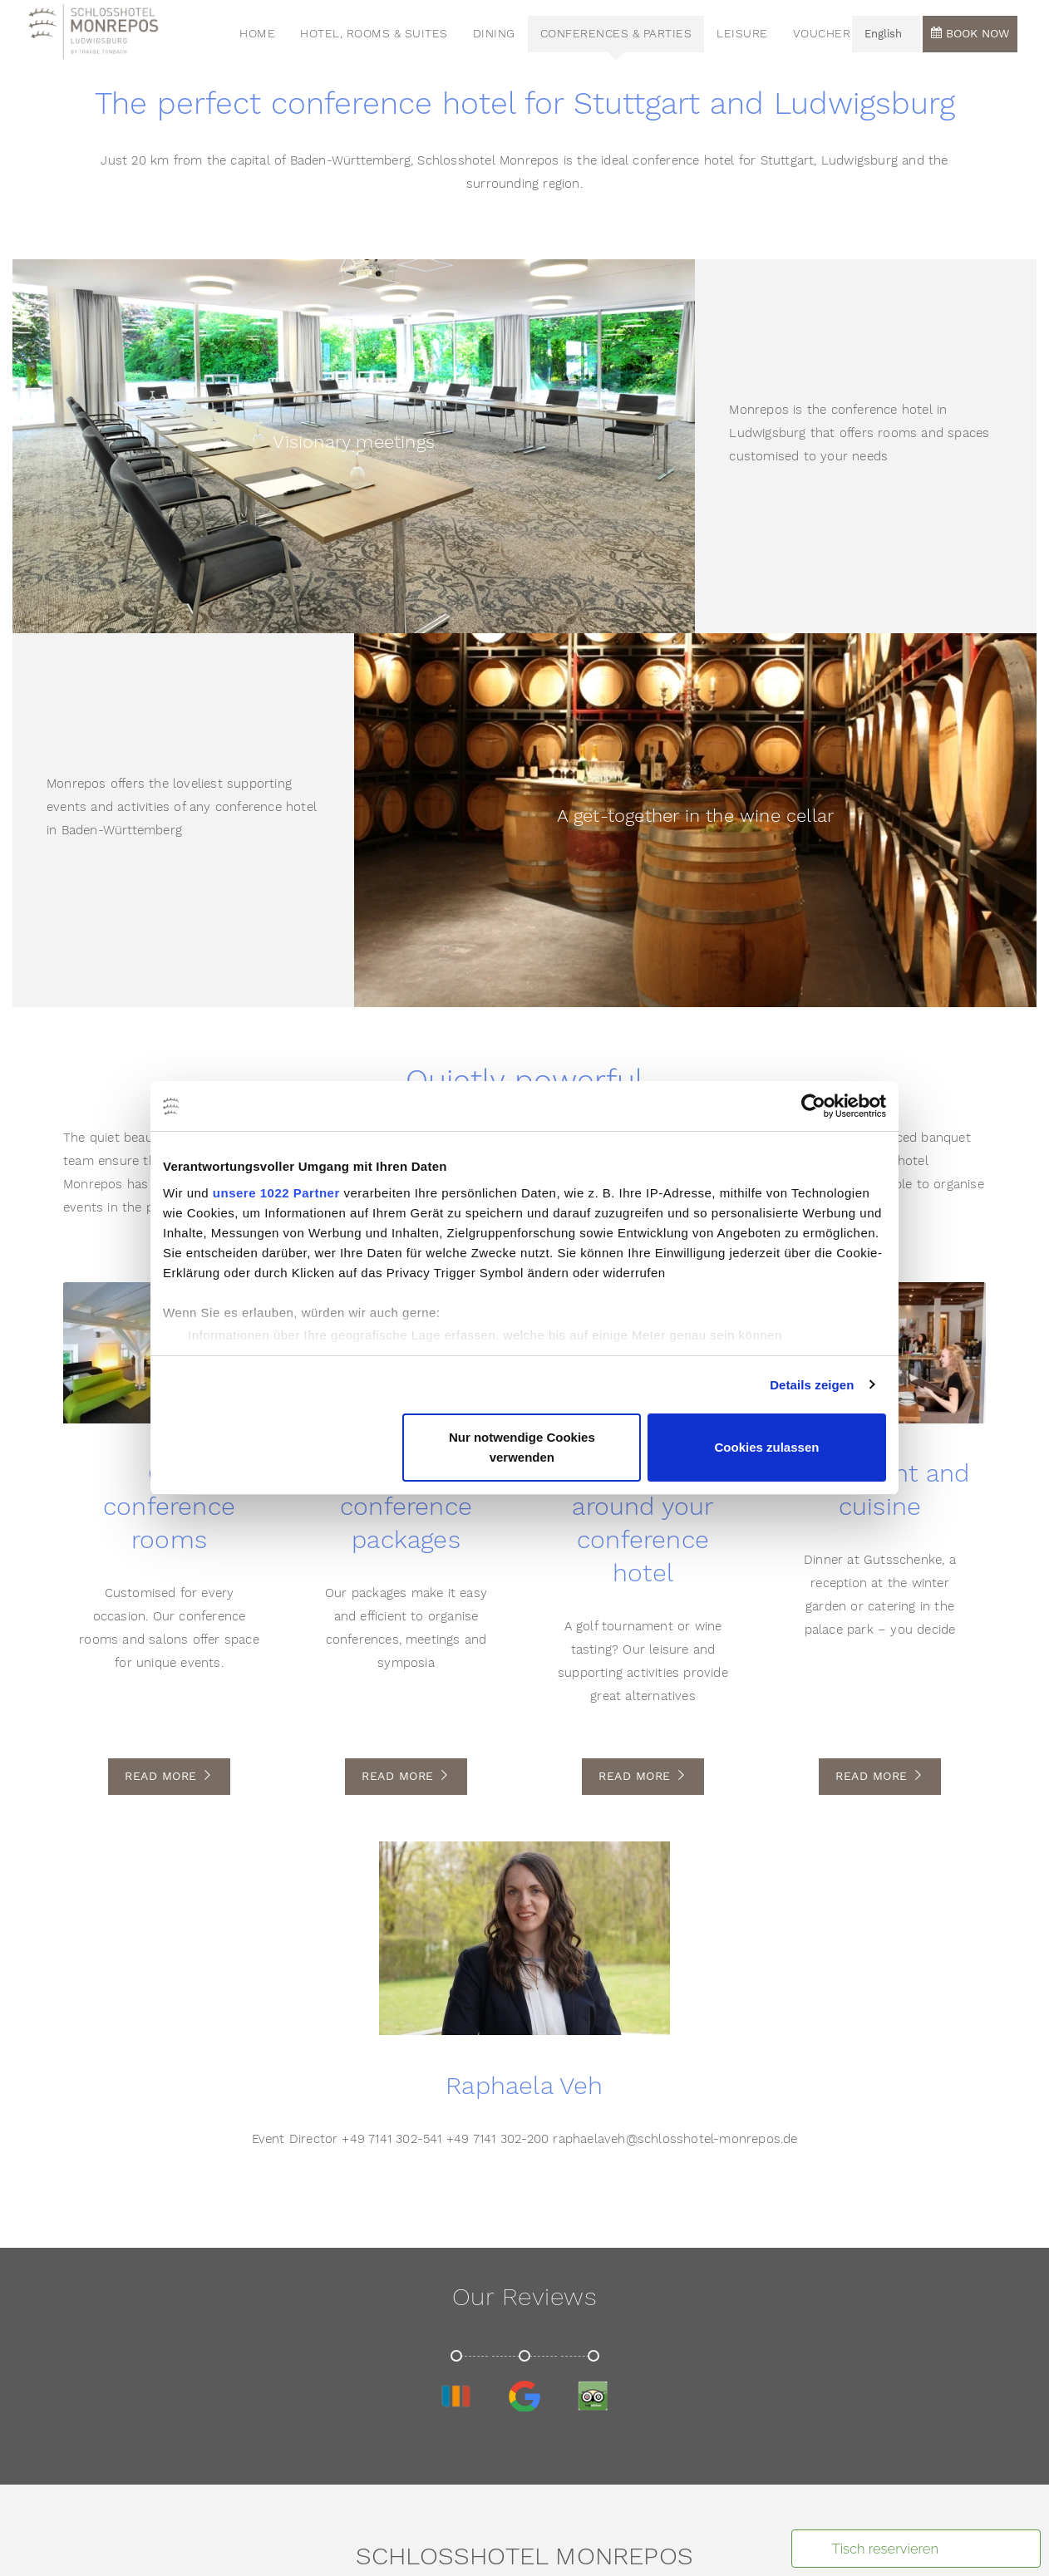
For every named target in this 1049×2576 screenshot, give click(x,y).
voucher (829, 36)
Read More (169, 1776)
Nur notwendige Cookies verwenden (522, 1447)
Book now (970, 36)
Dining (501, 36)
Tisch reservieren (885, 2548)
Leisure (750, 36)
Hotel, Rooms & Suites (382, 36)
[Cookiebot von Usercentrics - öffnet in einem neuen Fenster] (813, 1106)
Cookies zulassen (767, 1447)
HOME (265, 36)
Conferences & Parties (624, 36)
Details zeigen (812, 1385)
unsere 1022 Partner (276, 1193)
